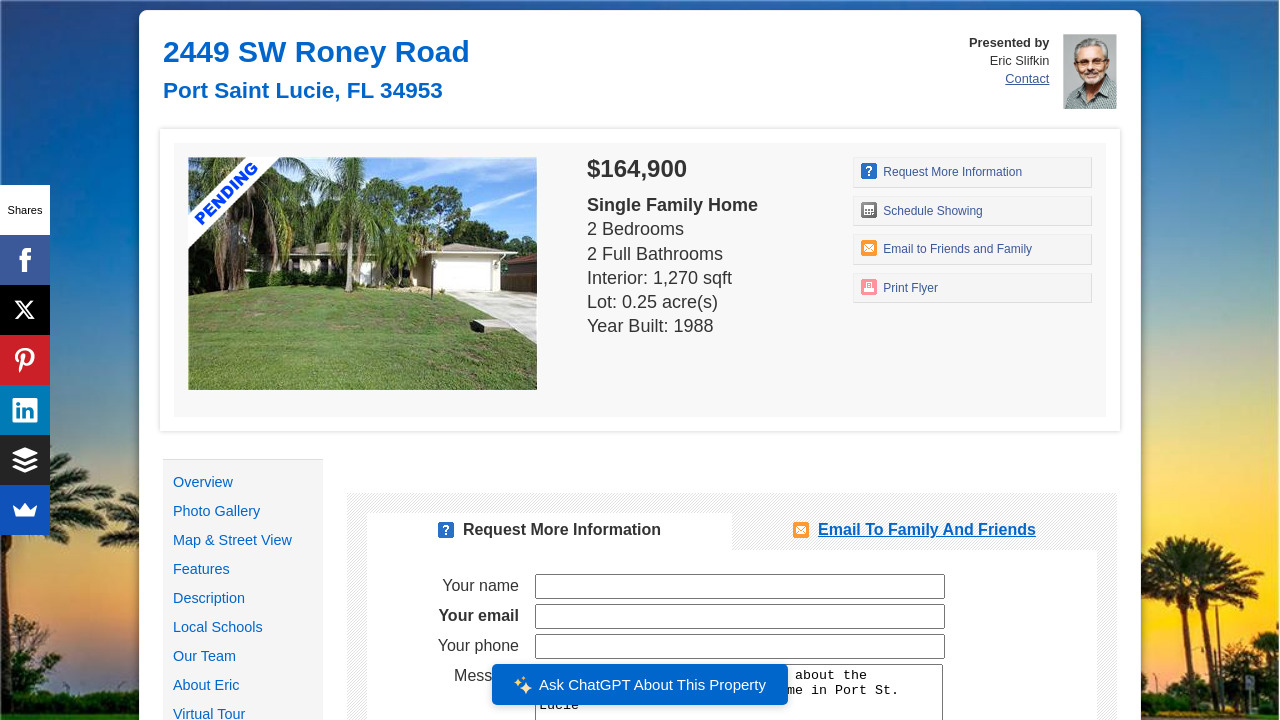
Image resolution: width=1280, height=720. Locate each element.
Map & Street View (232, 540)
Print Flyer (899, 287)
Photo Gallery (216, 511)
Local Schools (218, 627)
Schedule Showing (922, 210)
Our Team (204, 656)
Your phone (478, 645)
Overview (203, 482)
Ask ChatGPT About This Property (640, 685)
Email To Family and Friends (927, 529)
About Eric (206, 685)
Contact (1027, 78)
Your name (480, 585)
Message (486, 675)
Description (209, 598)
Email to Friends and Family (946, 248)
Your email (478, 615)
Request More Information (941, 171)
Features (201, 569)
